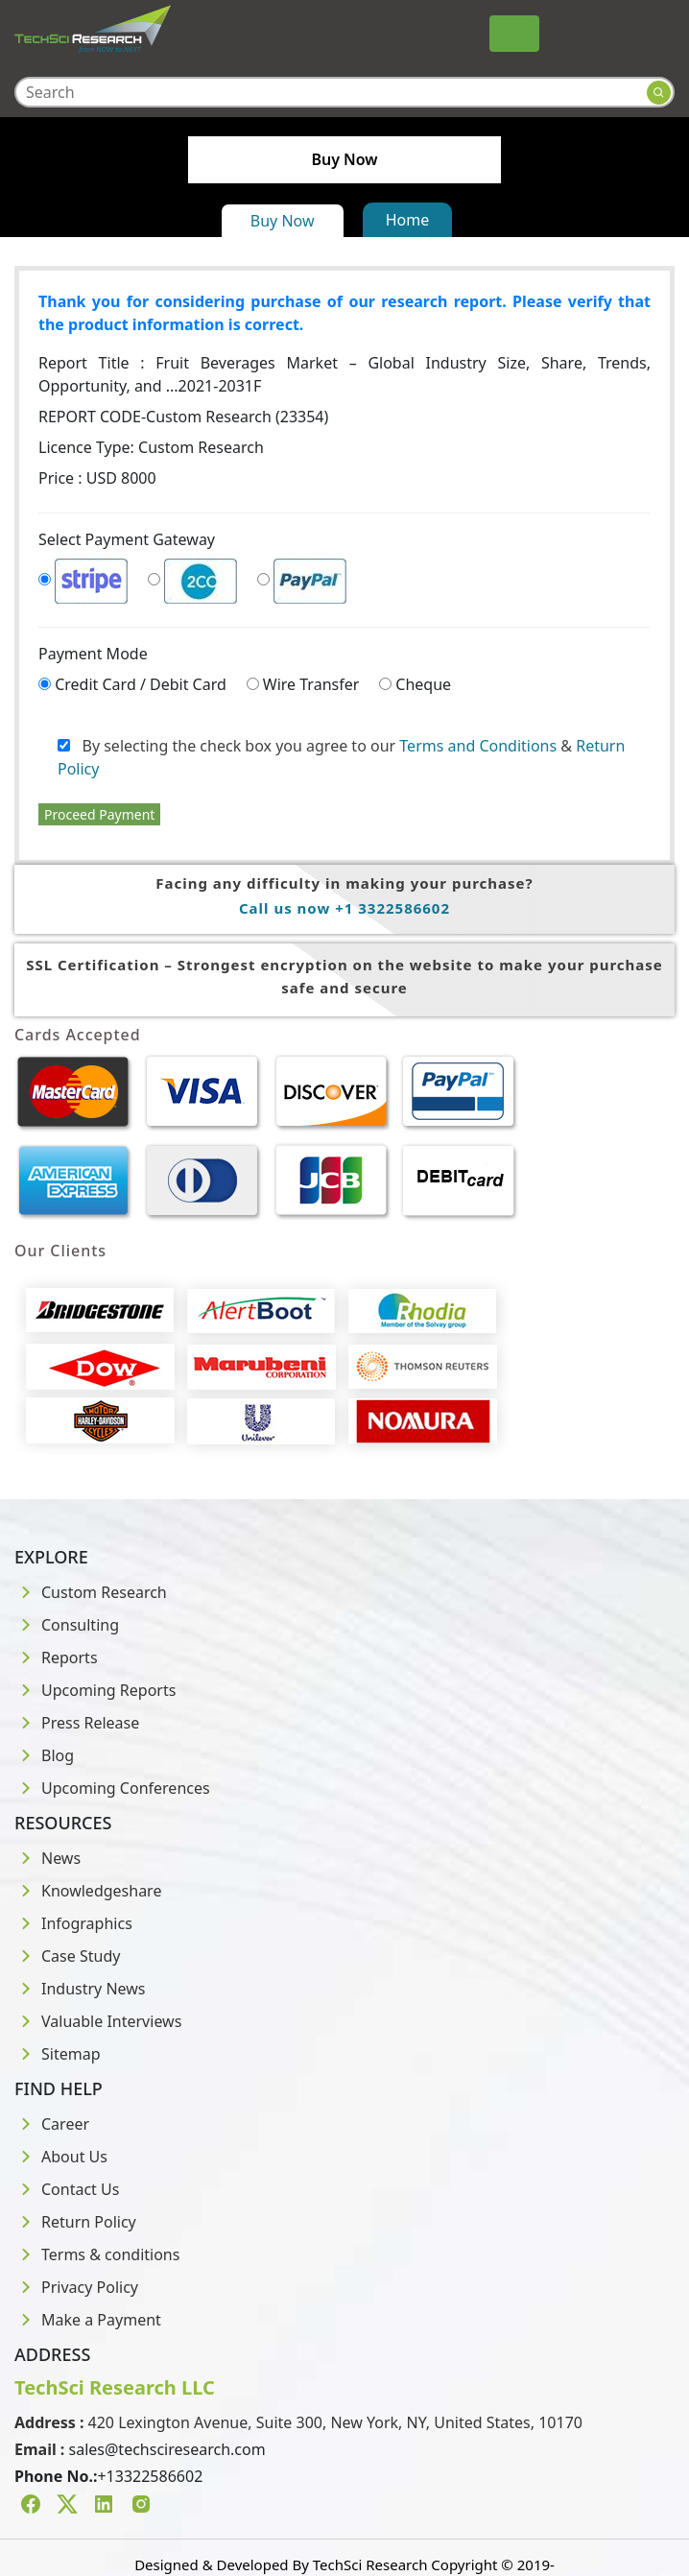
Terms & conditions (96, 2254)
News (47, 1858)
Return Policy (75, 2221)
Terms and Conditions (478, 745)
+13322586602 (149, 2476)
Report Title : (344, 374)
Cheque (423, 684)
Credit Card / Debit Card (140, 684)
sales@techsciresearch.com (167, 2449)
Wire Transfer (311, 684)
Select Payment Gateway (126, 539)
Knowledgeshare (87, 1890)
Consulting (66, 1624)
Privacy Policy (76, 2287)
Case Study (67, 1956)
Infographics (73, 1923)
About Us (60, 2156)
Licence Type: (151, 447)
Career (51, 2123)
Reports (56, 1657)
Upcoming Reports (95, 1690)
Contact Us (66, 2189)
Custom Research (90, 1592)
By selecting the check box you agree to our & (341, 757)
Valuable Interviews (97, 2021)
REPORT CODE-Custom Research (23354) (183, 416)
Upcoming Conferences (112, 1788)
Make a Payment (87, 2319)
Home (408, 219)
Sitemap (57, 2053)
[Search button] (659, 93)
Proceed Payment (99, 814)
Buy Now (282, 220)
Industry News (80, 1988)
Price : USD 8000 (97, 478)
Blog (44, 1755)
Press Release (76, 1722)
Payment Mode (93, 653)
